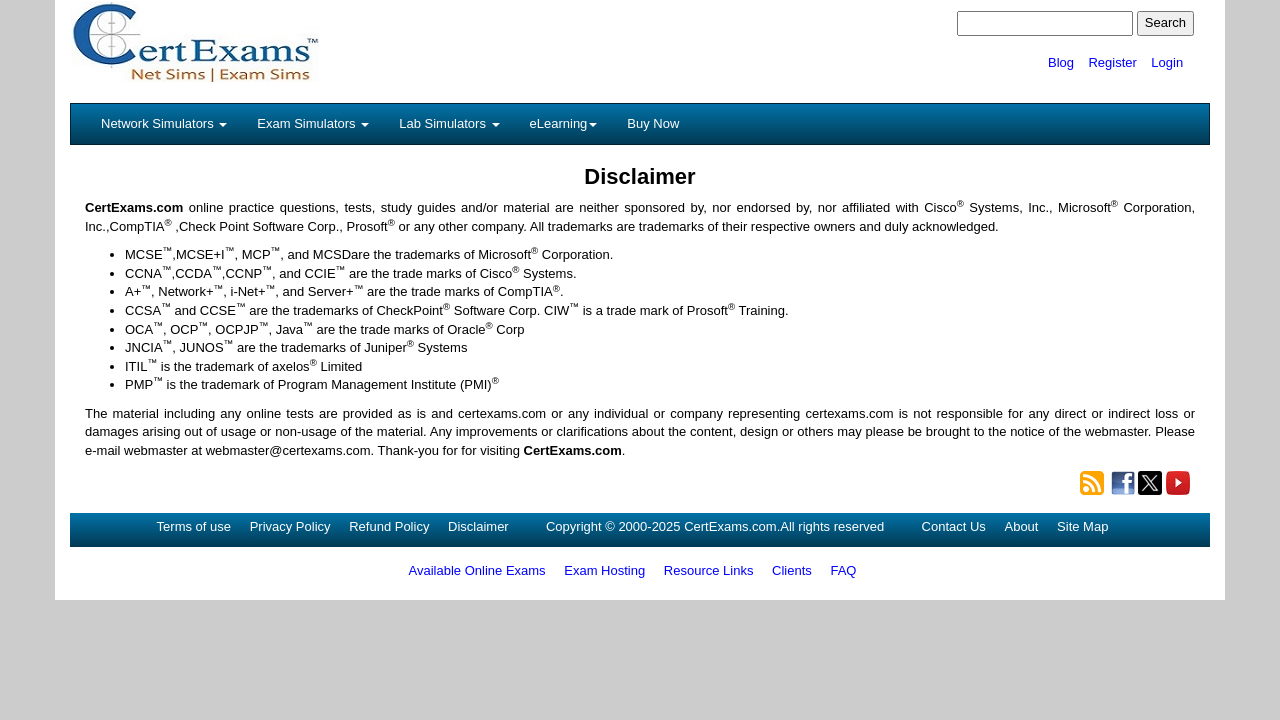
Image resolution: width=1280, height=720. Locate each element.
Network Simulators (164, 123)
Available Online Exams (477, 570)
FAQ (843, 570)
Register (1112, 62)
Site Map (1082, 526)
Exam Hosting (604, 570)
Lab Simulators (449, 123)
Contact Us (954, 526)
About (1021, 526)
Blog (1061, 62)
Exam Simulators (313, 123)
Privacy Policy (290, 526)
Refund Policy (389, 526)
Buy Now (653, 123)
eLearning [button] (564, 123)
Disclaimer (478, 526)
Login (1167, 62)
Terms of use (194, 526)
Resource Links (709, 570)
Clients (792, 570)
